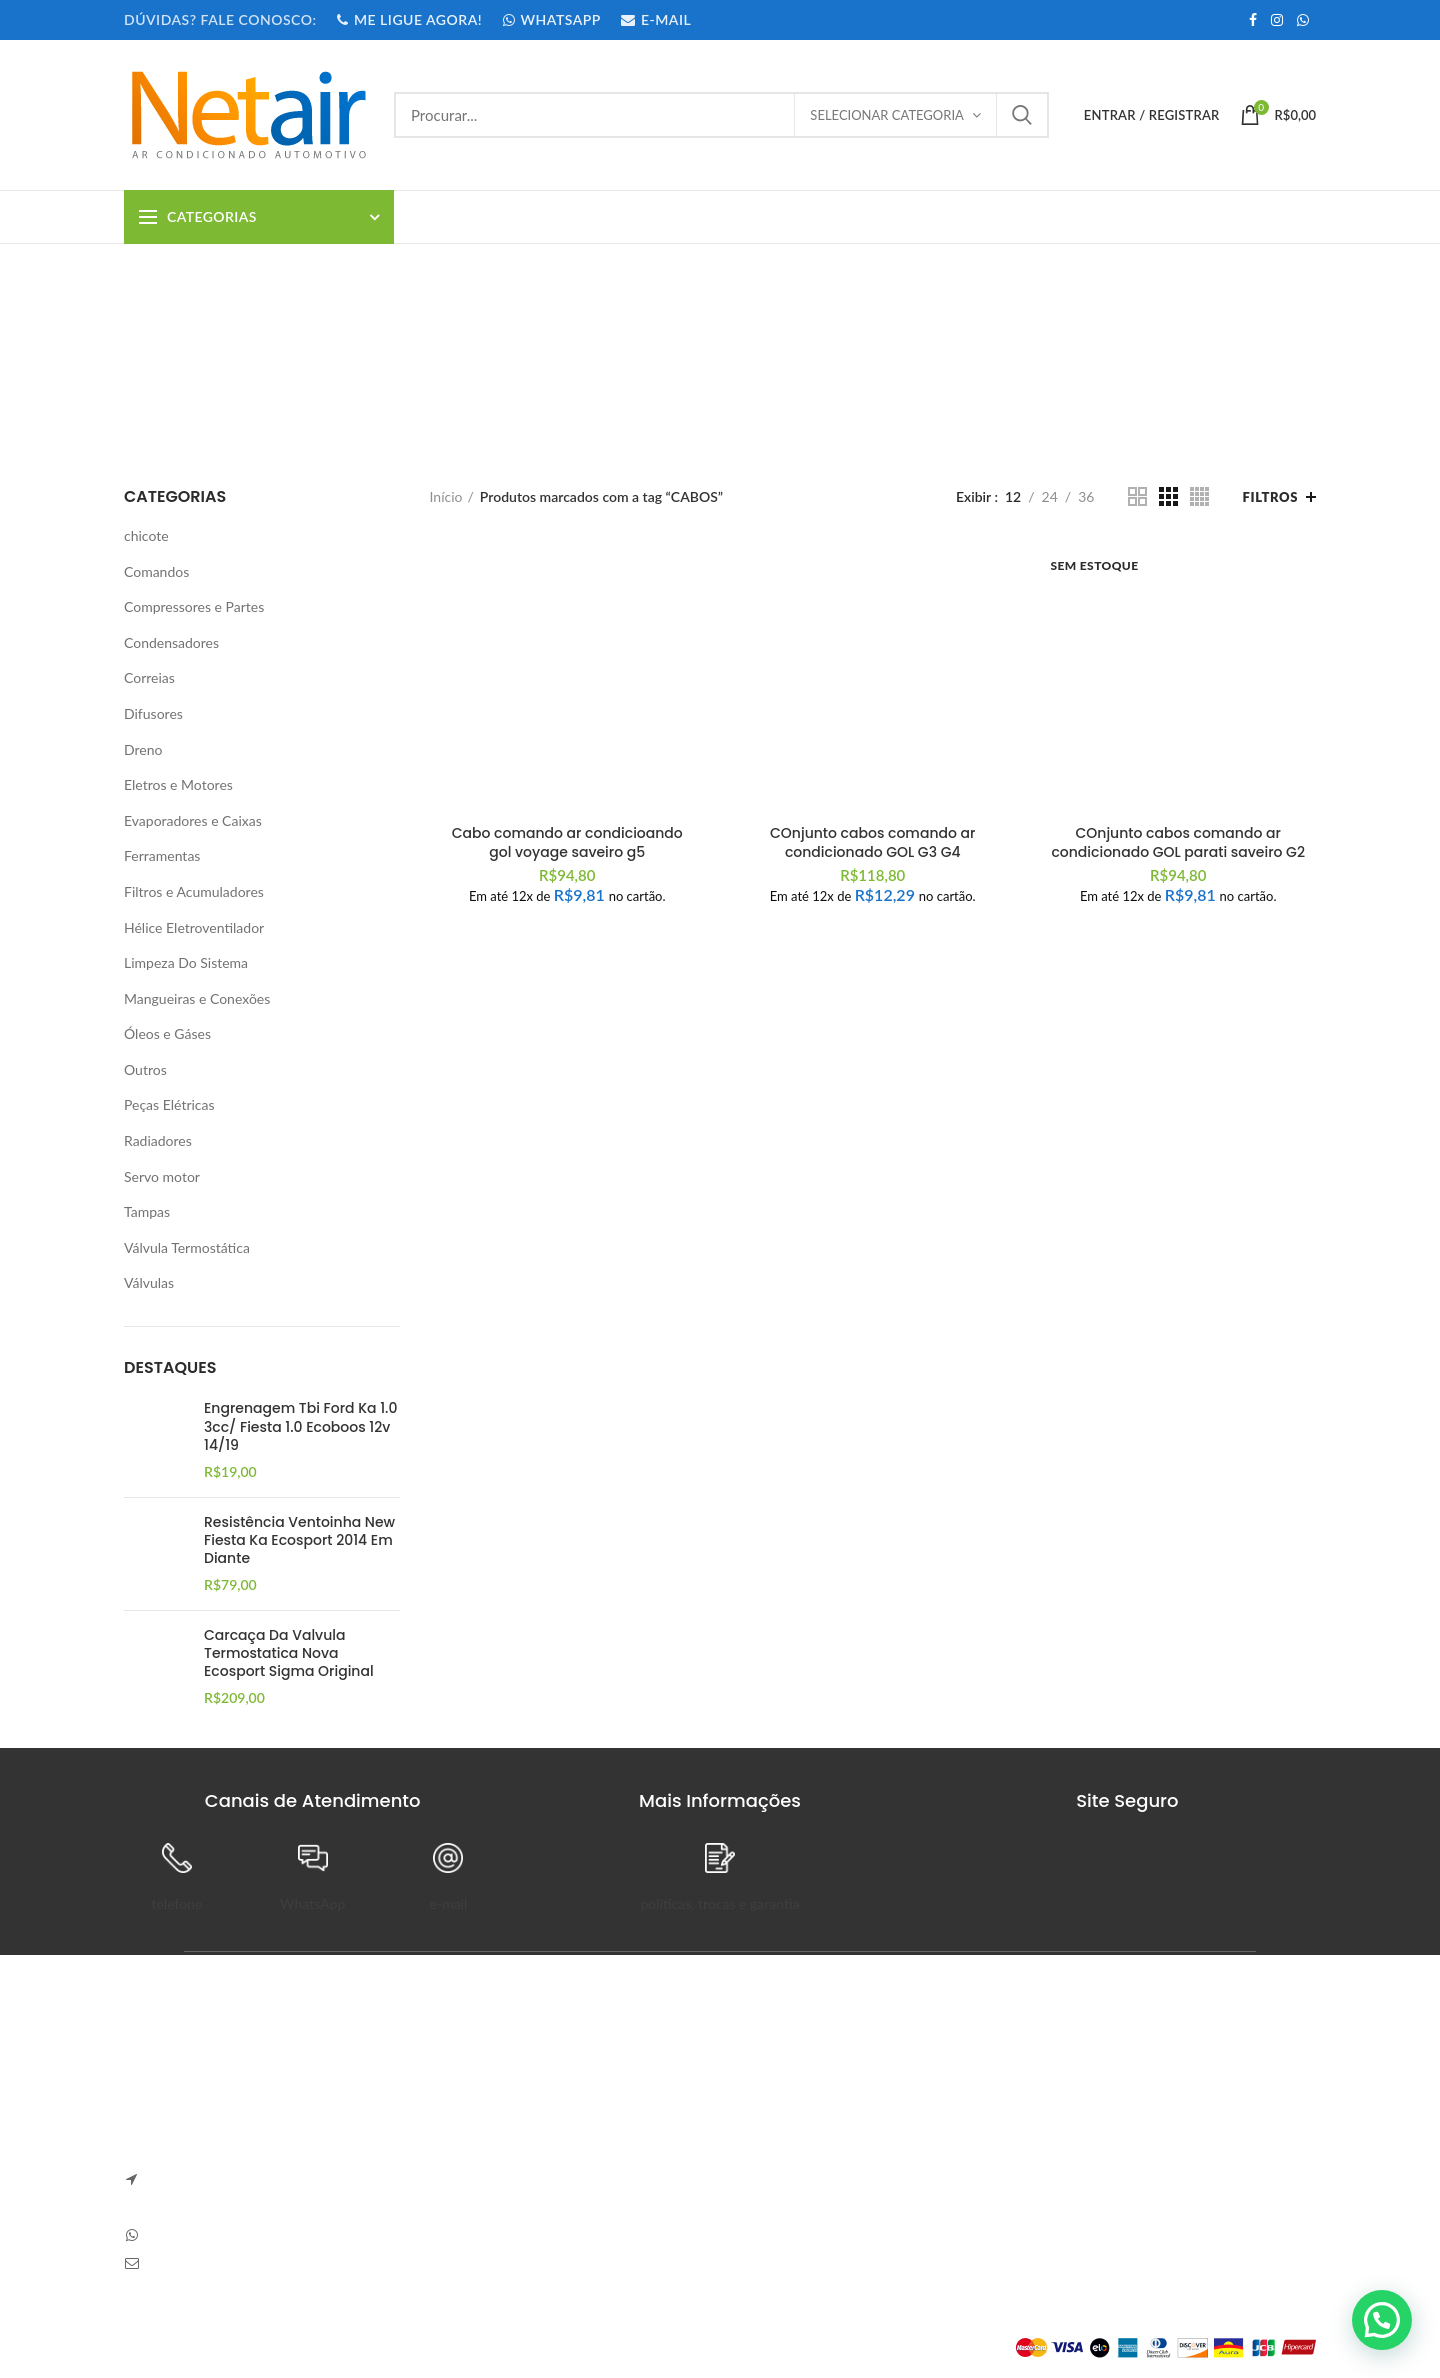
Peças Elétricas (169, 1104)
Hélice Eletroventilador (194, 927)
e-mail (449, 1903)
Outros (145, 1069)
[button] (1382, 2320)
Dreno (143, 749)
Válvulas (149, 1282)
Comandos (156, 571)
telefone (176, 1903)
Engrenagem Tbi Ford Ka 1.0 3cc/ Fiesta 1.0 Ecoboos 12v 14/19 (300, 1426)
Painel (957, 2087)
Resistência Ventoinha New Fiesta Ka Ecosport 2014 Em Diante (299, 1540)
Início (446, 496)
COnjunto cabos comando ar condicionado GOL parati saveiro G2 (1178, 842)
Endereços (971, 2191)
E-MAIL (655, 19)
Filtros (1270, 497)
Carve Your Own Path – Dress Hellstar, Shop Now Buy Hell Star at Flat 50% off (562, 2175)
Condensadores (171, 642)
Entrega (758, 2156)
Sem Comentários (577, 2115)
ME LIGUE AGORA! (409, 19)
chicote (146, 535)
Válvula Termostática (187, 1247)
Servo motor (162, 1176)
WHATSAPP (551, 19)
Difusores (153, 713)
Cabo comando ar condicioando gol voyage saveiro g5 (567, 842)
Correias (149, 677)
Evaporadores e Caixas (193, 820)
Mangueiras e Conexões (197, 998)
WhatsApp (312, 1903)
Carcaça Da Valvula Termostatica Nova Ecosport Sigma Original (289, 1653)
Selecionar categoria (887, 115)
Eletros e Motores (178, 784)
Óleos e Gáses (167, 1033)
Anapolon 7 (470, 2087)
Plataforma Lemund (183, 2347)
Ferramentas (162, 855)
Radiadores (158, 1140)
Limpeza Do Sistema (186, 962)
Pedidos (963, 2121)
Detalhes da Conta (995, 2156)
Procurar (1022, 115)
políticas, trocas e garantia (719, 1903)
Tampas (147, 1211)
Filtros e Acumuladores (194, 891)
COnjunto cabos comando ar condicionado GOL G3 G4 (872, 842)
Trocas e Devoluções (798, 2121)
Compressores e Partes (194, 606)
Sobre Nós (767, 2087)
